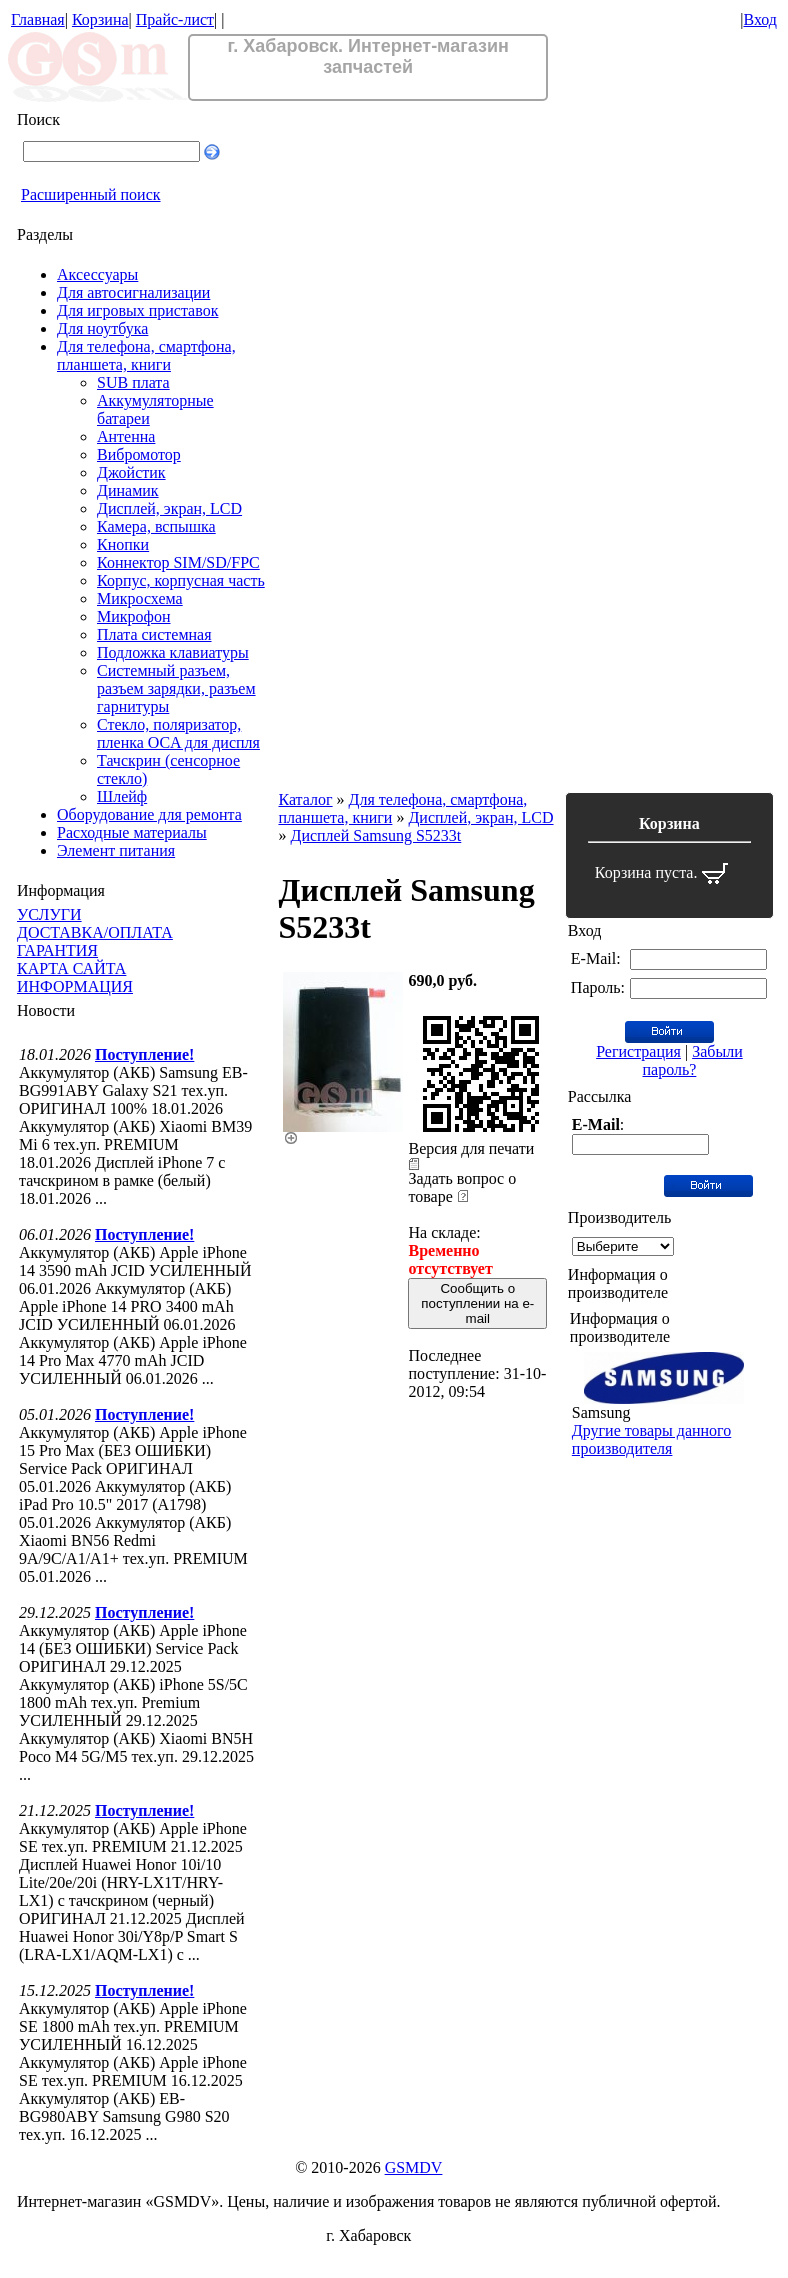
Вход (760, 19)
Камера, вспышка (156, 526)
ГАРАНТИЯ (57, 950)
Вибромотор (139, 454)
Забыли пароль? (693, 1060)
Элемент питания (116, 850)
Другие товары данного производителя (651, 1439)
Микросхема (140, 598)
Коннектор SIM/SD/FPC (178, 562)
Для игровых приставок (137, 310)
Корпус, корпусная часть (181, 580)
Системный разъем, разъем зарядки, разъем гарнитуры (176, 688)
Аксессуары (97, 274)
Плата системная (154, 634)
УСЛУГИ (49, 914)
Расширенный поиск (91, 194)
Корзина (100, 19)
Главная (38, 19)
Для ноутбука (102, 328)
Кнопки (123, 544)
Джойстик (131, 472)
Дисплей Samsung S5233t (375, 835)
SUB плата (133, 382)
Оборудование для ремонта (149, 814)
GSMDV (414, 2167)
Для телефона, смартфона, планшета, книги (146, 355)
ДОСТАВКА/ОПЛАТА (95, 932)
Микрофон (134, 616)
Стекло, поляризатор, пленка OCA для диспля (178, 733)
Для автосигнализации (133, 292)
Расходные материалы (132, 832)
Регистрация (638, 1051)
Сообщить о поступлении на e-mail (477, 1303)
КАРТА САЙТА (71, 968)
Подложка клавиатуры (173, 652)
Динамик (128, 490)
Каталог (305, 799)
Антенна (126, 436)
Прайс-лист (175, 19)
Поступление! (144, 1054)
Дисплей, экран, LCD (169, 508)
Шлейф (122, 796)
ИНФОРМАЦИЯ (75, 986)
